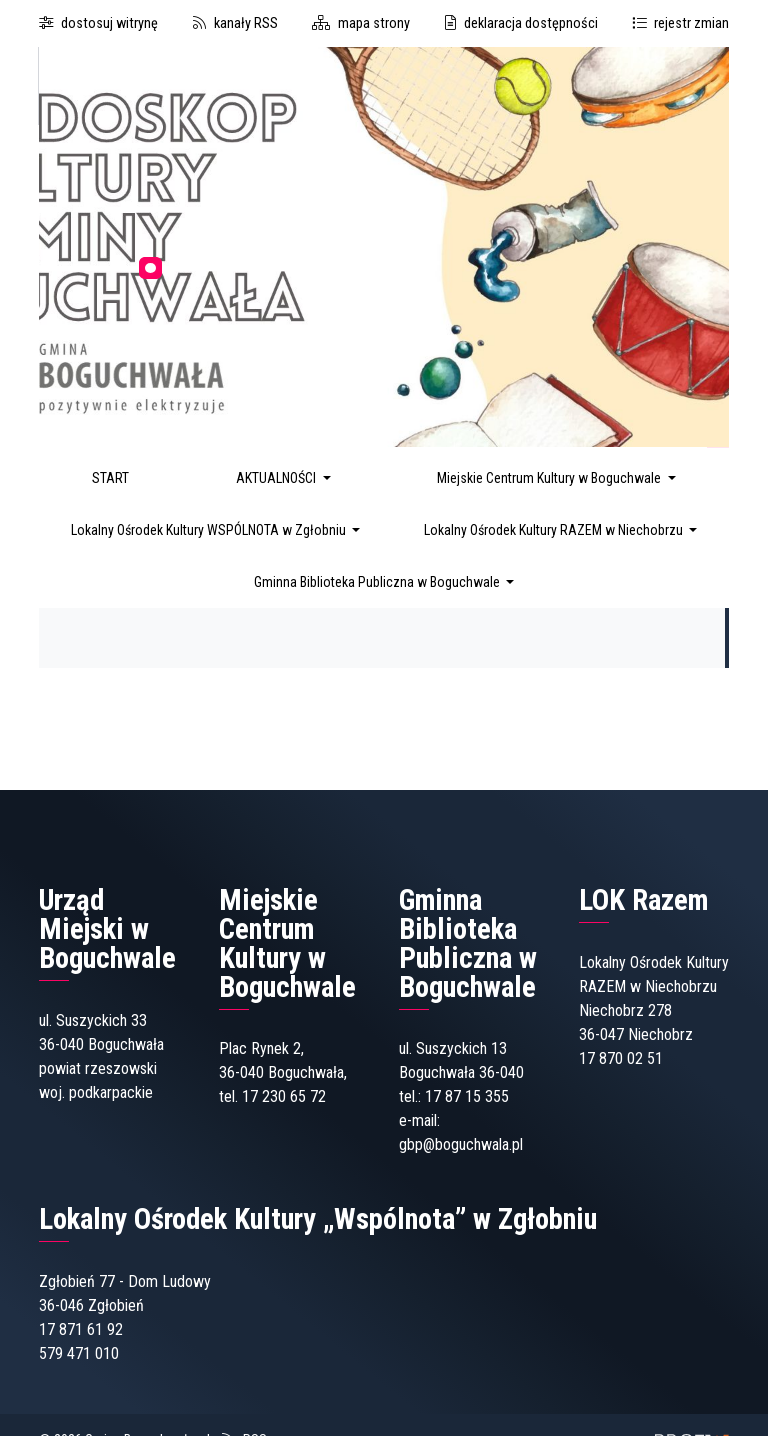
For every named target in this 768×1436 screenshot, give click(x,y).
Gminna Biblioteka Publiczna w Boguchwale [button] (378, 582)
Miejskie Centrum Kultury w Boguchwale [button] (550, 478)
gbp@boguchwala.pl (461, 1144)
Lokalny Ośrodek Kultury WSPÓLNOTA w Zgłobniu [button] (210, 530)
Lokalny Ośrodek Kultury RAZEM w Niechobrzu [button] (555, 530)
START (110, 478)
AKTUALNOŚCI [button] (277, 478)
